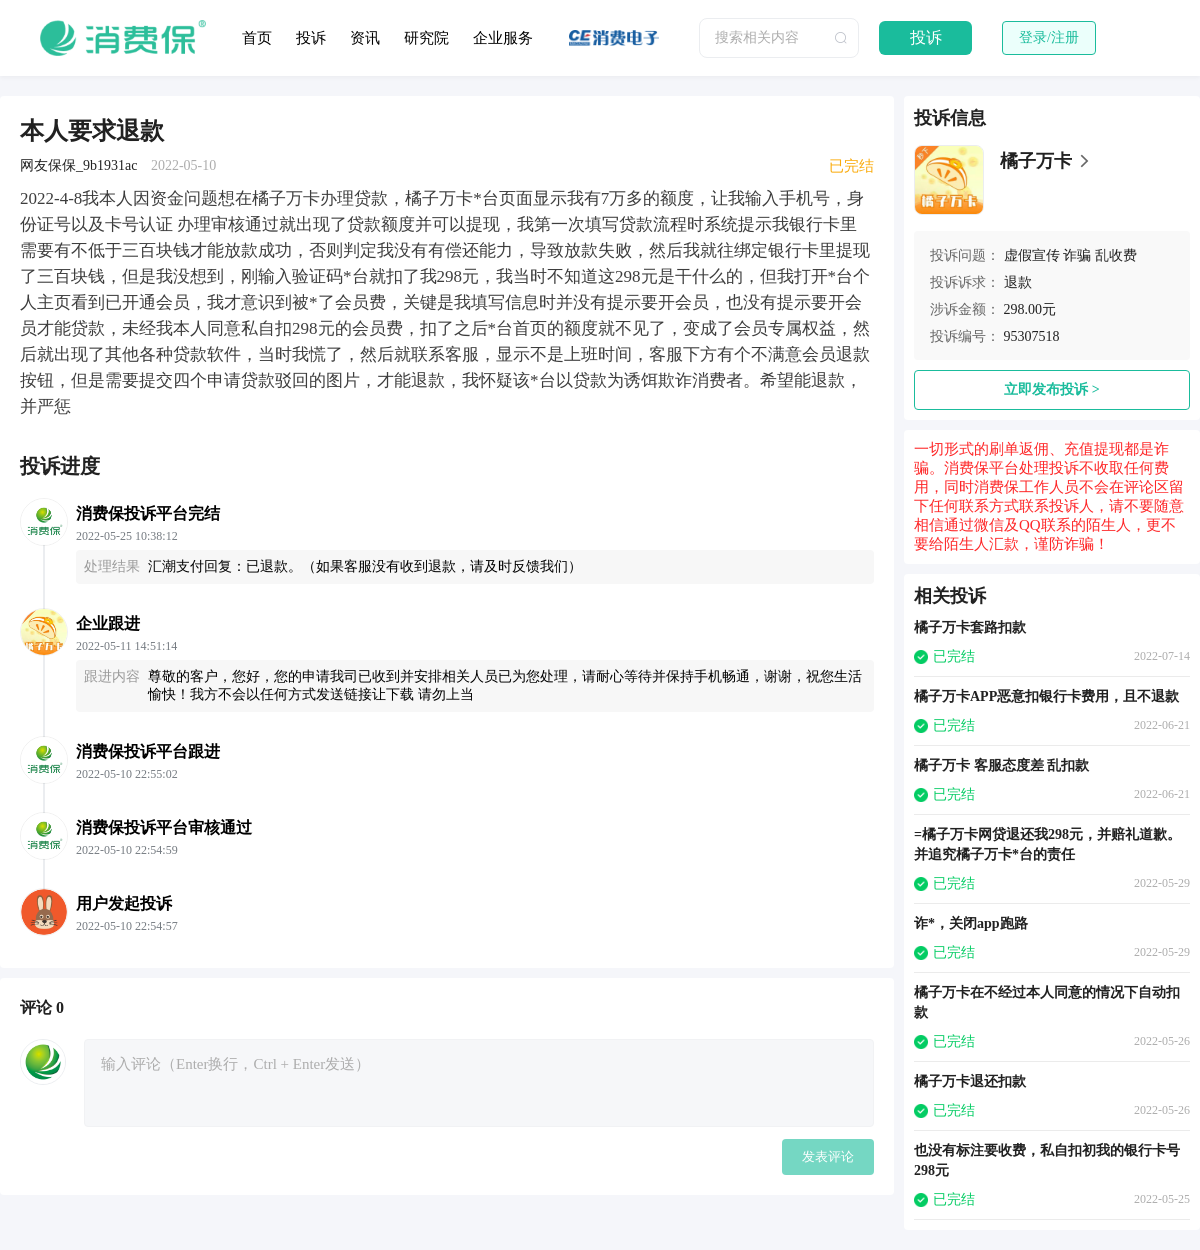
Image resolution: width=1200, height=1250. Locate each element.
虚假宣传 (1032, 255)
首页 (257, 38)
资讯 (365, 38)
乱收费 (1116, 255)
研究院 (426, 38)
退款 (1018, 282)
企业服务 (503, 38)
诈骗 (1077, 255)
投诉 (311, 38)
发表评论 (828, 1156)
